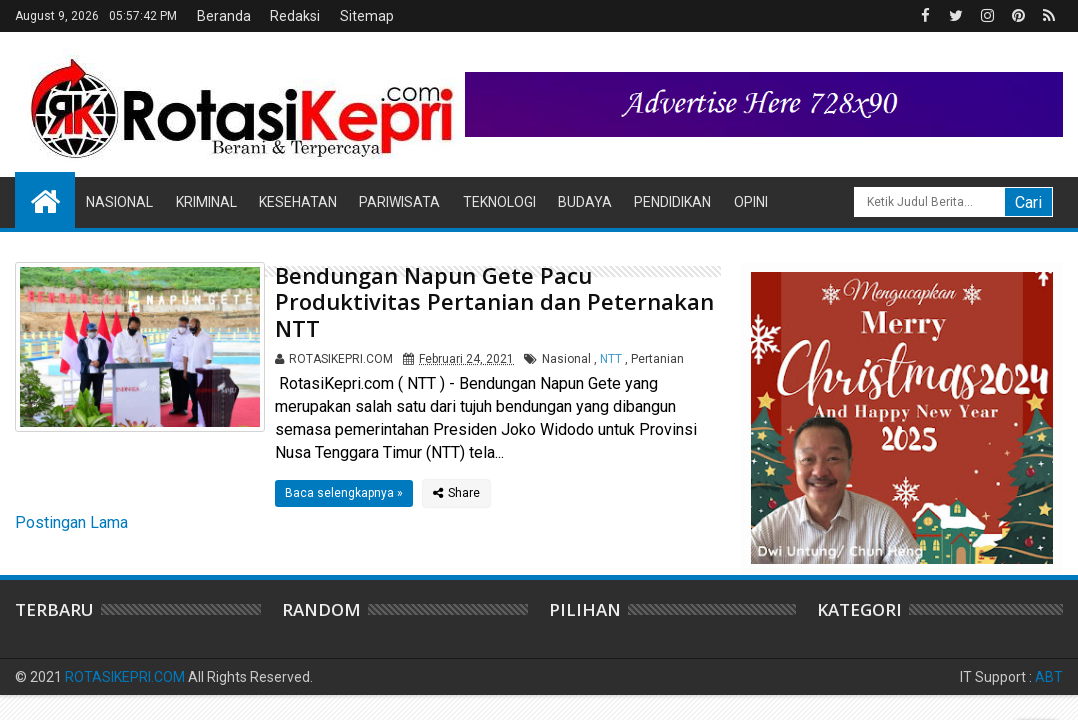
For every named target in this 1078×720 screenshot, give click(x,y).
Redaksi (295, 16)
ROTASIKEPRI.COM (125, 677)
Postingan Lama (71, 522)
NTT (611, 359)
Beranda (224, 16)
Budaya (585, 202)
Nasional (119, 202)
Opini (751, 202)
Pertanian (657, 359)
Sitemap (367, 16)
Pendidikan (672, 202)
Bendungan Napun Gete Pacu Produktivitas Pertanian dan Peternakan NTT (494, 301)
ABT (1049, 677)
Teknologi (499, 202)
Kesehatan (298, 202)
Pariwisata (399, 202)
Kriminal (206, 202)
